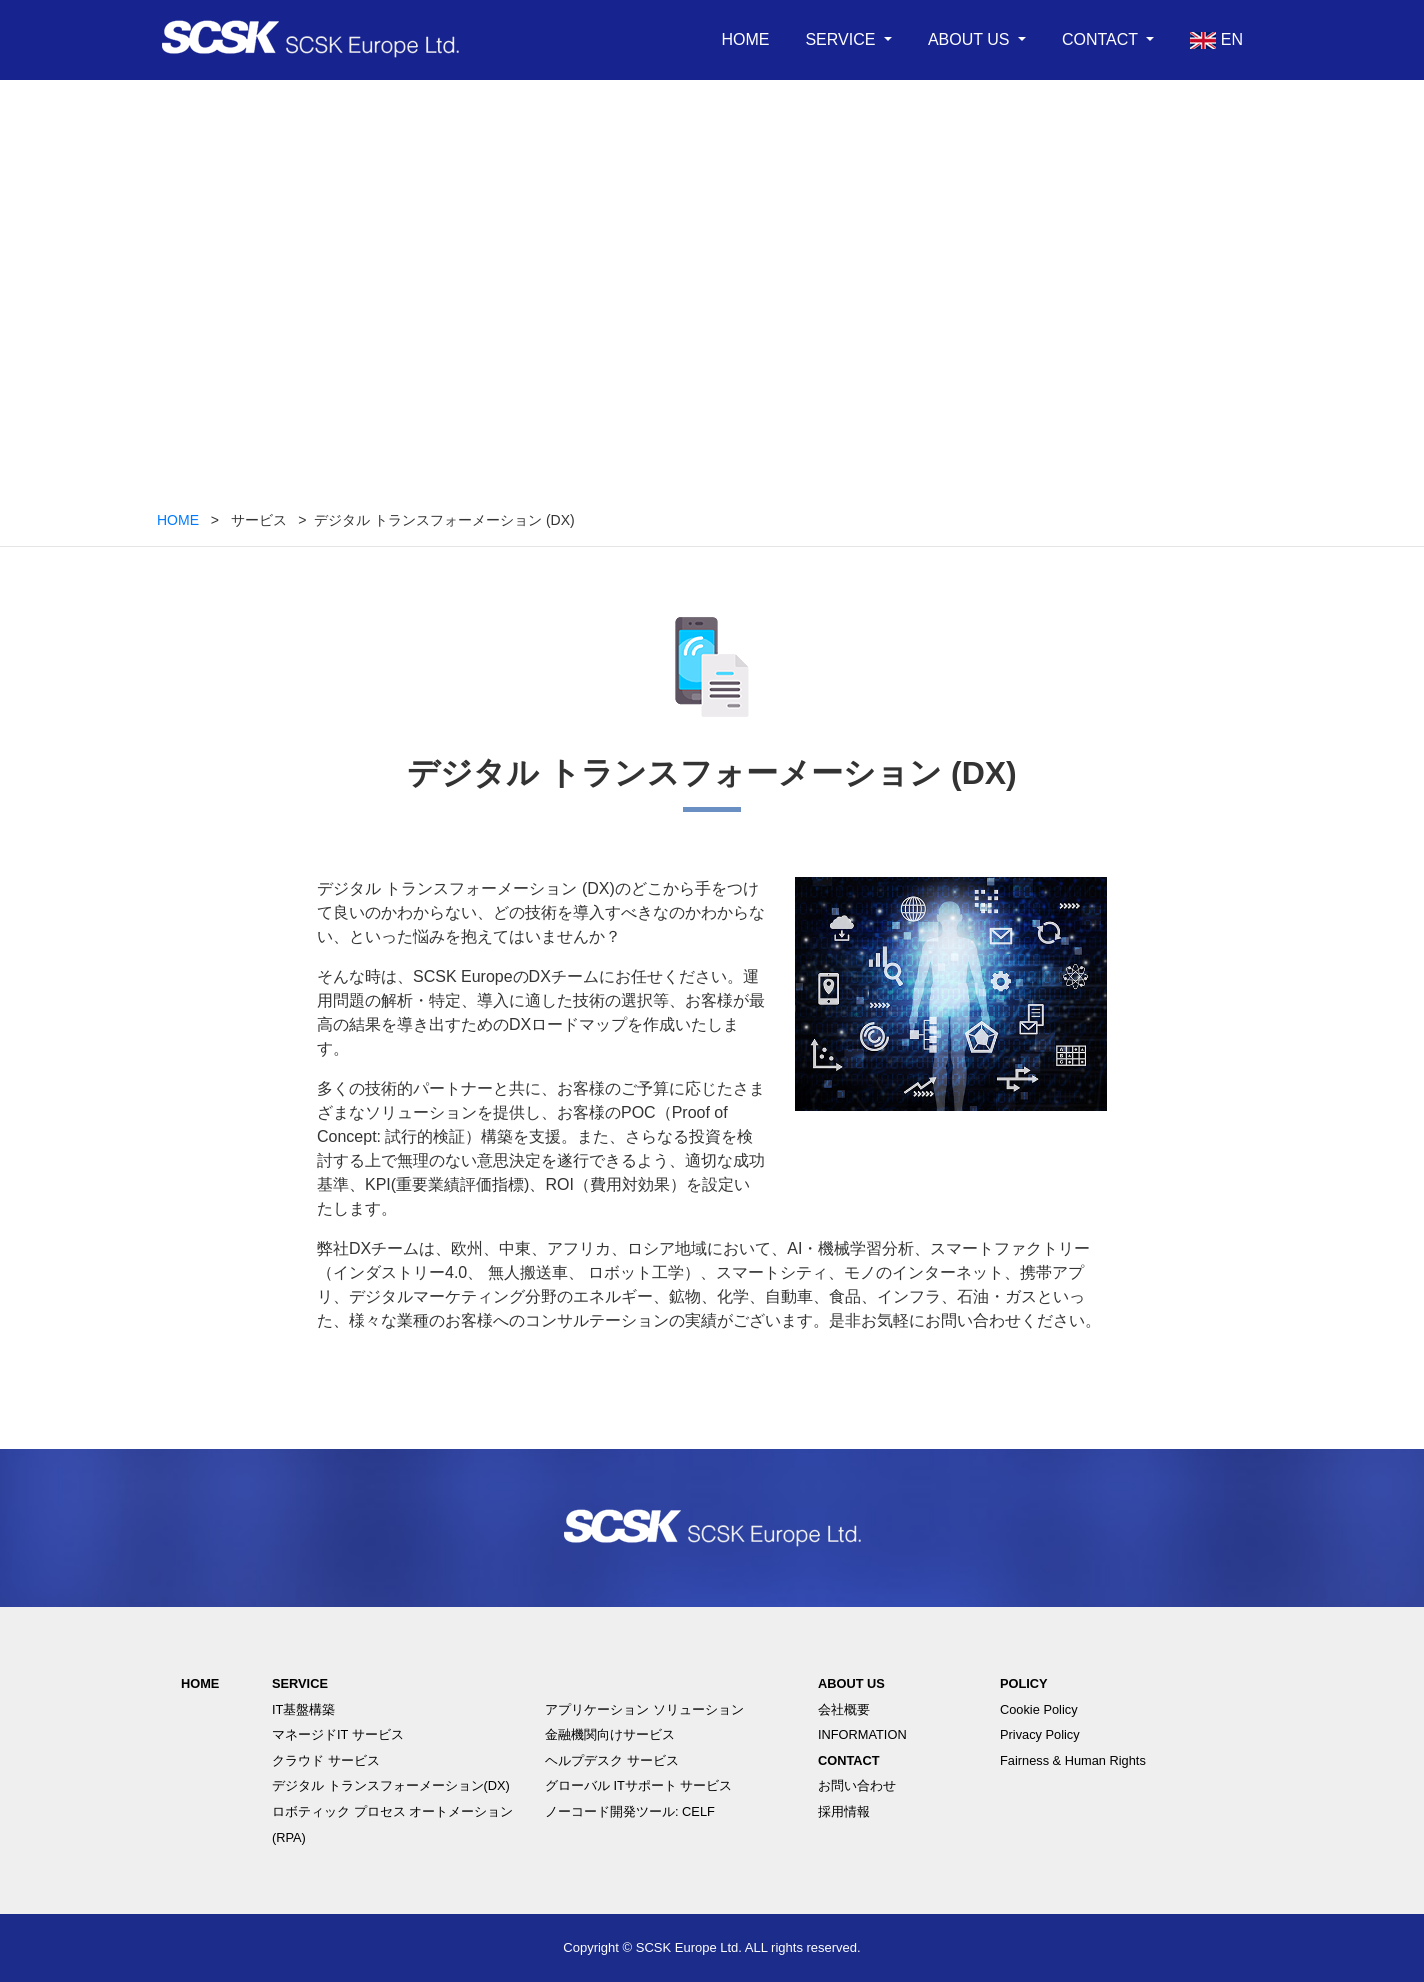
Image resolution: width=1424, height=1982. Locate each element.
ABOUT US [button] (971, 39)
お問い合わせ (857, 1785)
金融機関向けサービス (610, 1734)
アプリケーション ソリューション (644, 1709)
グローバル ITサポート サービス (638, 1785)
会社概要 (844, 1709)
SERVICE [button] (842, 39)
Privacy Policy (1040, 1734)
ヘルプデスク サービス (612, 1760)
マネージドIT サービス (338, 1734)
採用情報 (844, 1811)
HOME (745, 39)
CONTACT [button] (1102, 39)
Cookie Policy (1039, 1709)
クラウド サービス (326, 1760)
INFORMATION (862, 1734)
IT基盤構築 (303, 1709)
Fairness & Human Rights (1073, 1760)
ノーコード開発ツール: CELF (630, 1811)
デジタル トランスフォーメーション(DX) (391, 1785)
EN (1216, 40)
